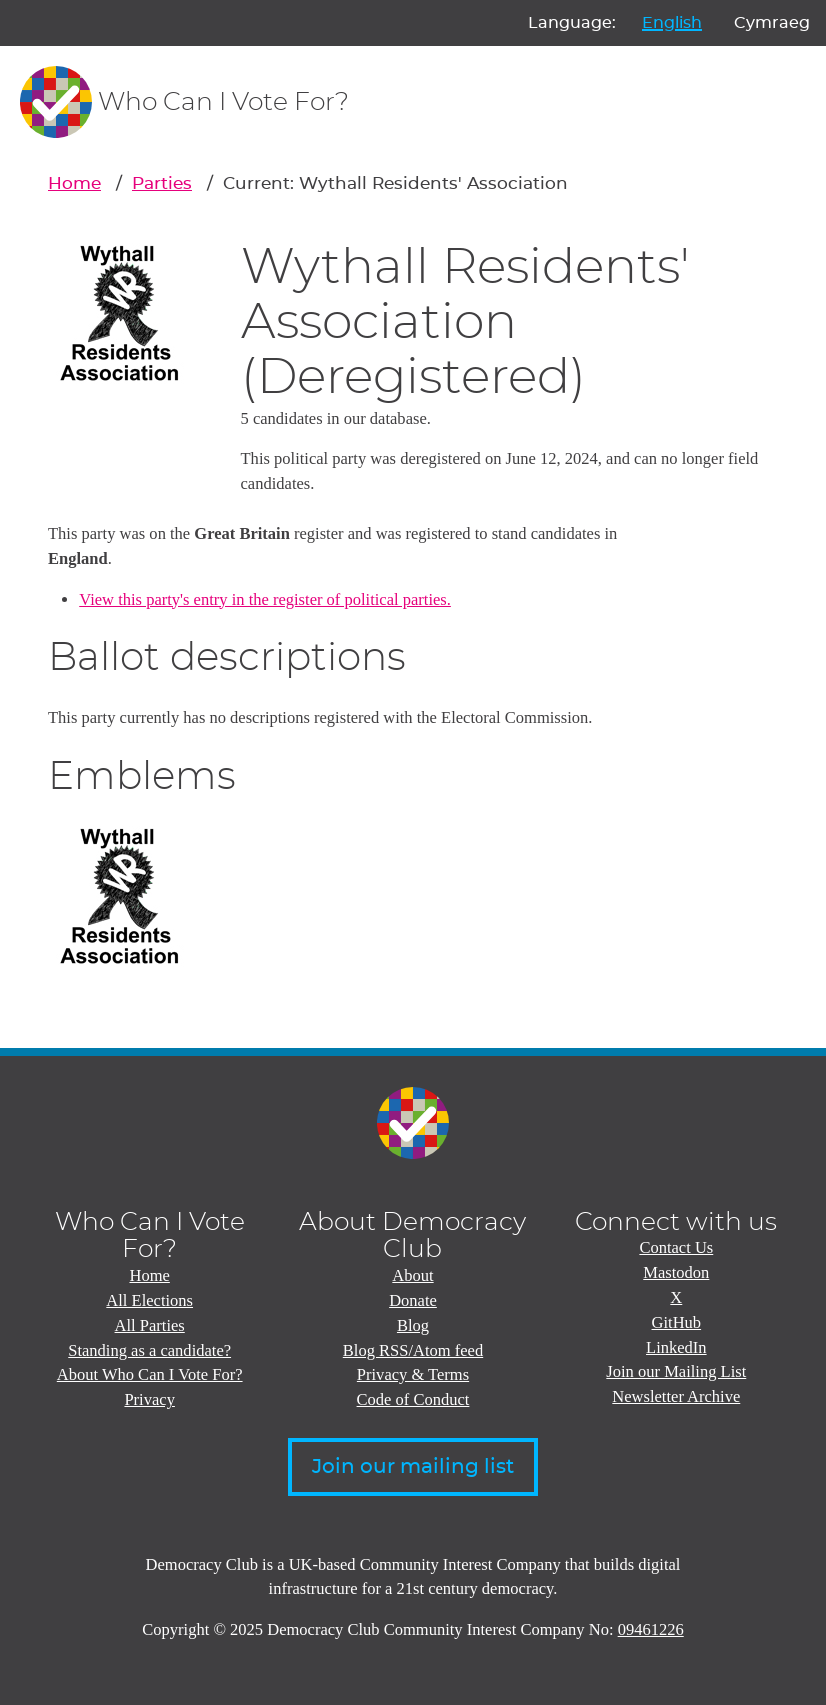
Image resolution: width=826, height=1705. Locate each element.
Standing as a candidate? (149, 1350)
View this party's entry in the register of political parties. (265, 599)
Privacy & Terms (413, 1374)
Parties (162, 184)
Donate (413, 1300)
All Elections (149, 1300)
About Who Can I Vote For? (150, 1374)
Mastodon (676, 1272)
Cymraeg (772, 23)
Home (74, 184)
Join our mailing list (413, 1467)
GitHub (677, 1322)
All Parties (150, 1325)
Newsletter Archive (676, 1396)
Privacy (149, 1399)
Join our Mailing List (676, 1371)
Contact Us (676, 1247)
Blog (413, 1325)
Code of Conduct (413, 1399)
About (412, 1275)
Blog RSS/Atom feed (413, 1350)
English (672, 23)
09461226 (651, 1629)
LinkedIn (676, 1347)
